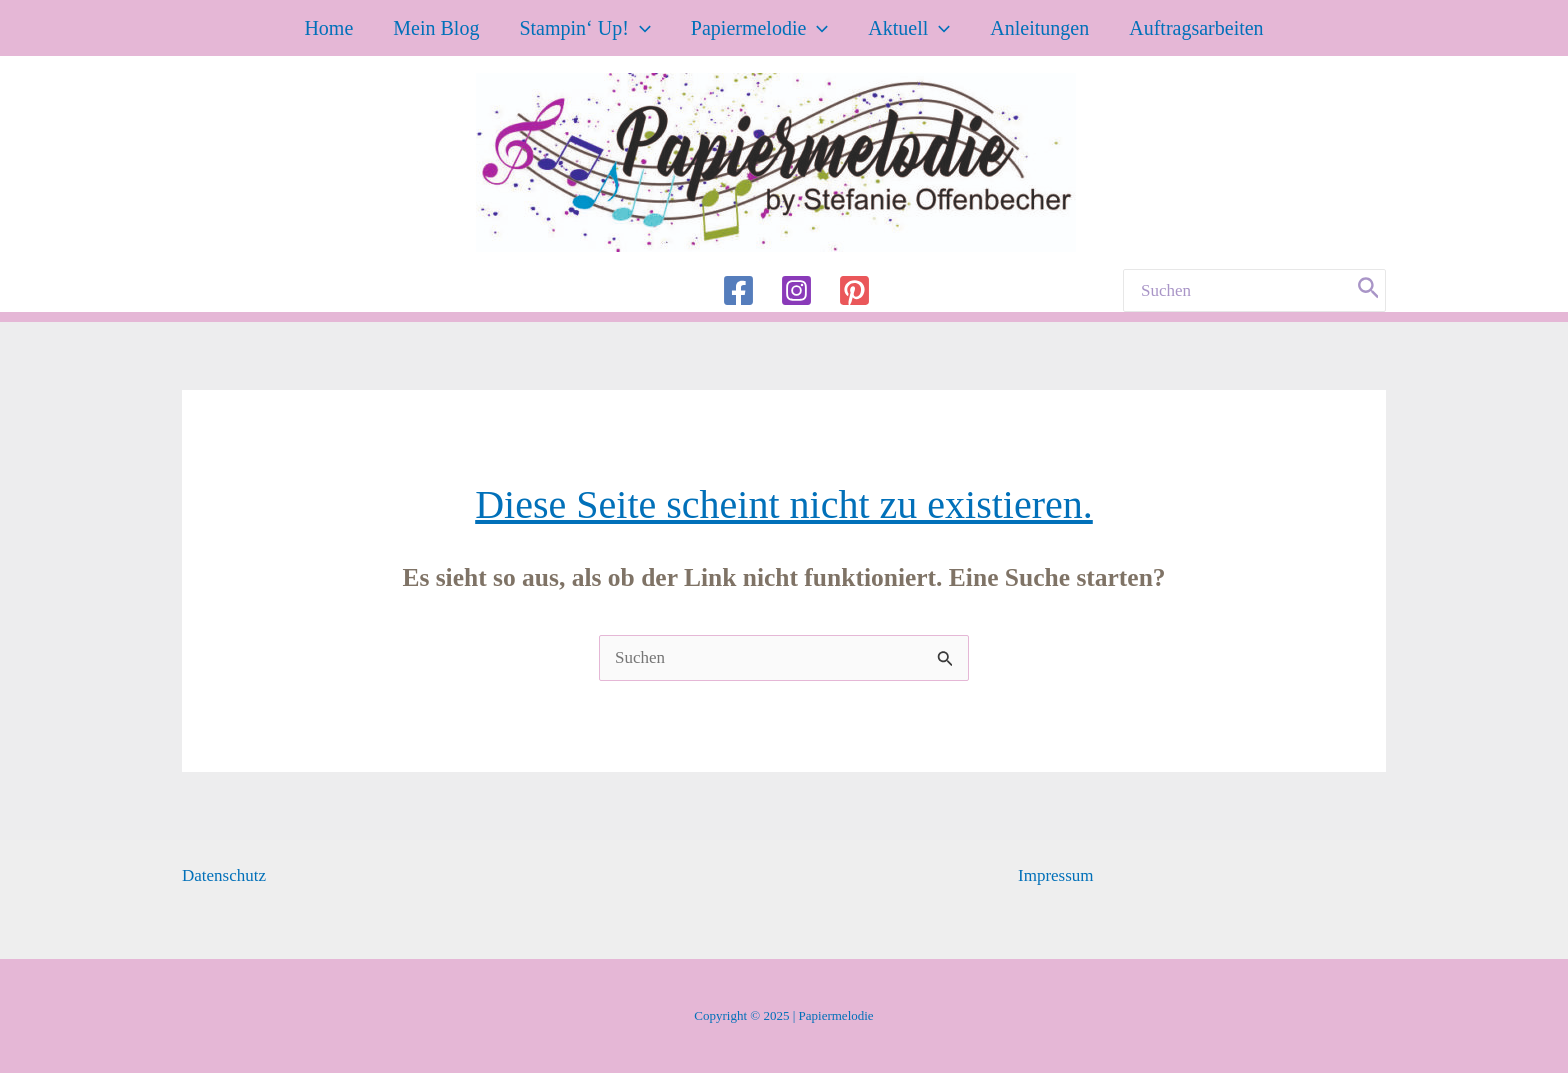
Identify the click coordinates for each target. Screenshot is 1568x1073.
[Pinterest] (854, 290)
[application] (640, 28)
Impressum (1056, 875)
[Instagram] (796, 290)
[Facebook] (738, 290)
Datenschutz (224, 875)
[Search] (1369, 290)
